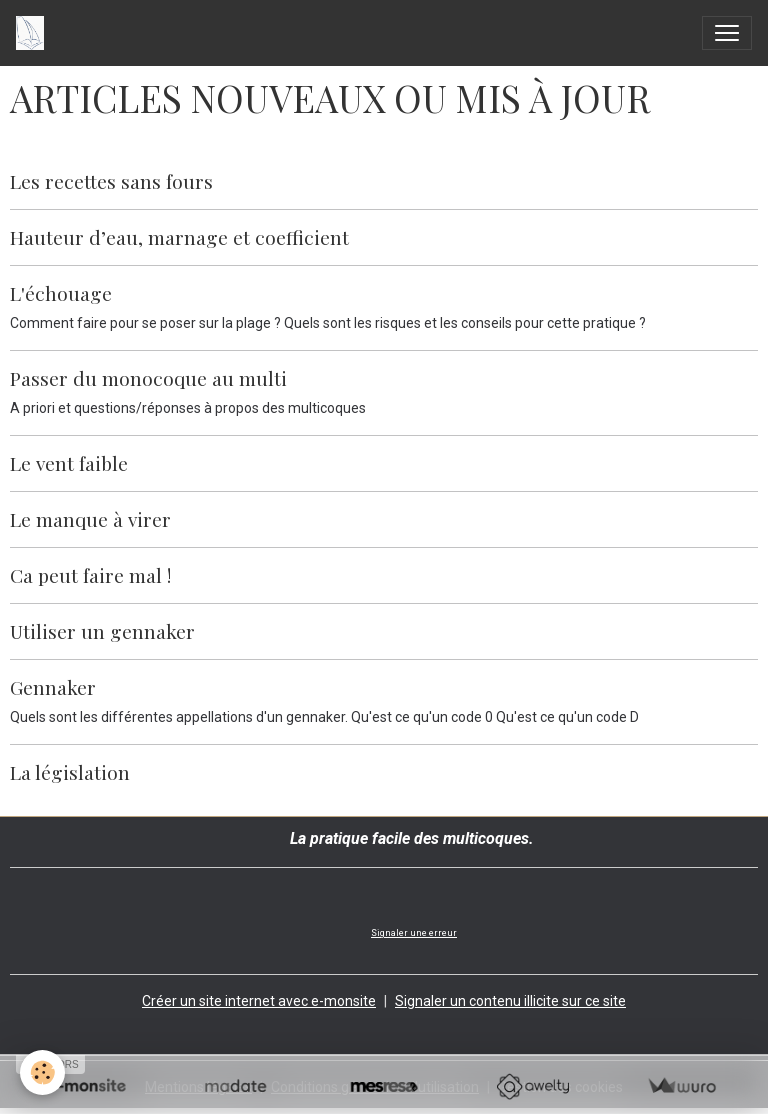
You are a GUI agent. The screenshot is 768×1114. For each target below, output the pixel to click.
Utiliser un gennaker (102, 631)
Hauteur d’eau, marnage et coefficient (179, 237)
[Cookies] (42, 1072)
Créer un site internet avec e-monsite (259, 1001)
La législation (70, 772)
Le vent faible (69, 463)
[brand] (34, 33)
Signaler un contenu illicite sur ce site (510, 1001)
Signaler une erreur (414, 933)
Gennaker (53, 687)
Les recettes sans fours (111, 181)
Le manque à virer (90, 519)
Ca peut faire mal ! (90, 575)
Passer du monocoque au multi (148, 378)
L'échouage (61, 293)
